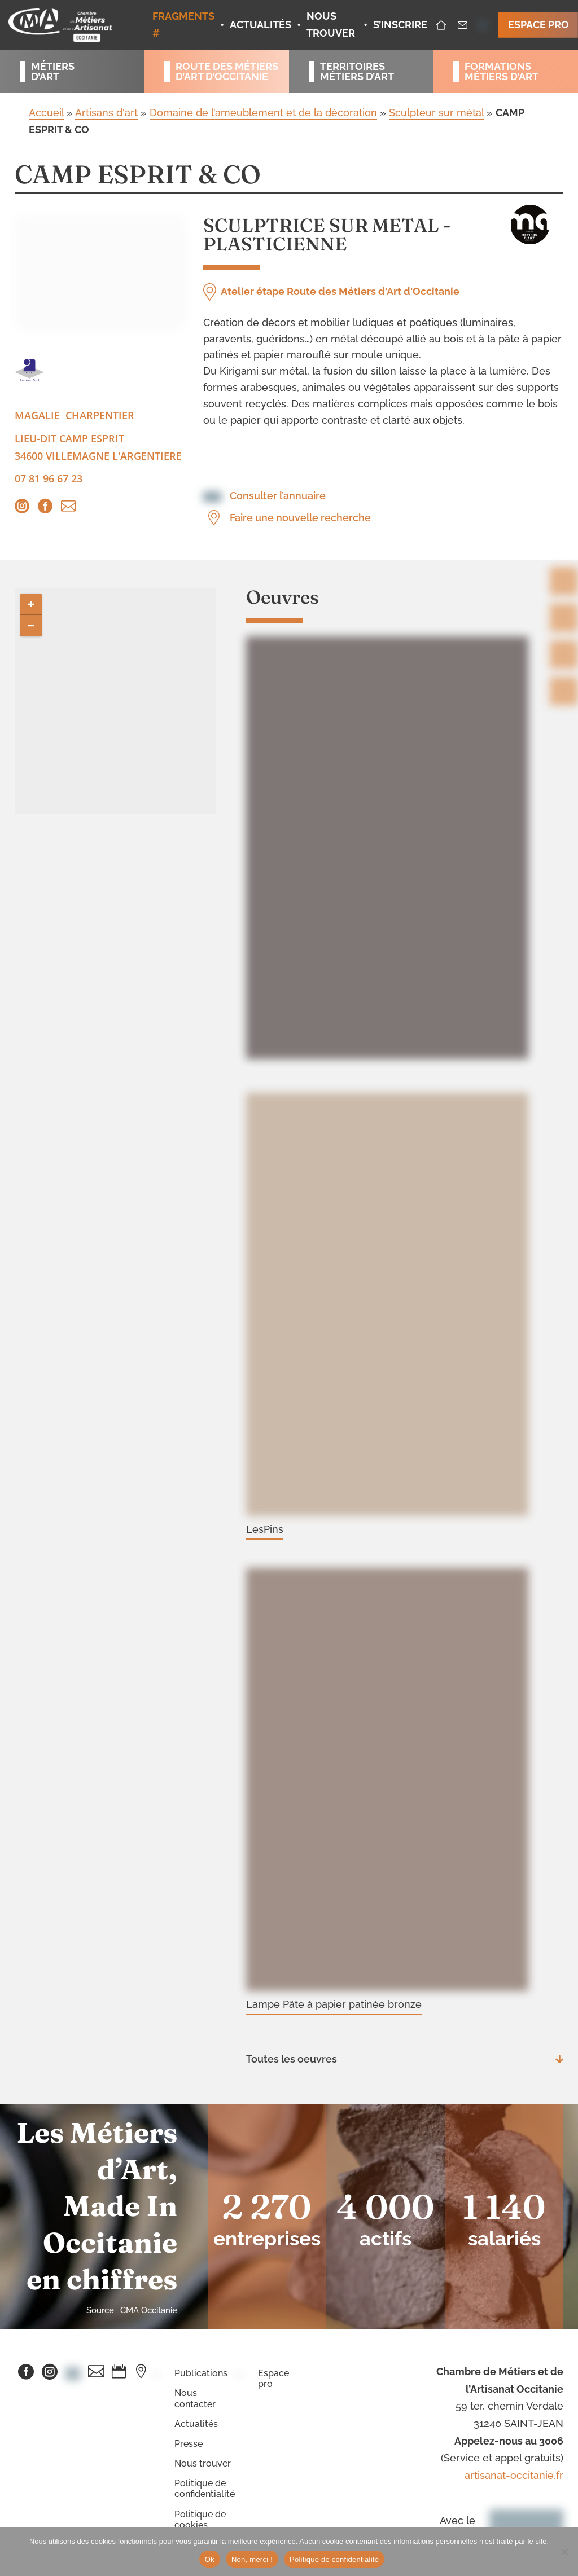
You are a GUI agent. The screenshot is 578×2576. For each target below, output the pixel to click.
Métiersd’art (53, 71)
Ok (209, 2559)
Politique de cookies (200, 2519)
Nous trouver (202, 2463)
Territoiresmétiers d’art (357, 71)
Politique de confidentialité (204, 2488)
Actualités (196, 2424)
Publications (200, 2373)
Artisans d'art (106, 112)
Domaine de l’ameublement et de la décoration (263, 112)
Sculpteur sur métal (436, 112)
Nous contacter (195, 2398)
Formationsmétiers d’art (501, 71)
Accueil (46, 112)
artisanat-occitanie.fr (514, 2475)
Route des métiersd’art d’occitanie (222, 71)
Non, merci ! (252, 2559)
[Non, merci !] (564, 2551)
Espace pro (273, 2378)
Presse (188, 2443)
